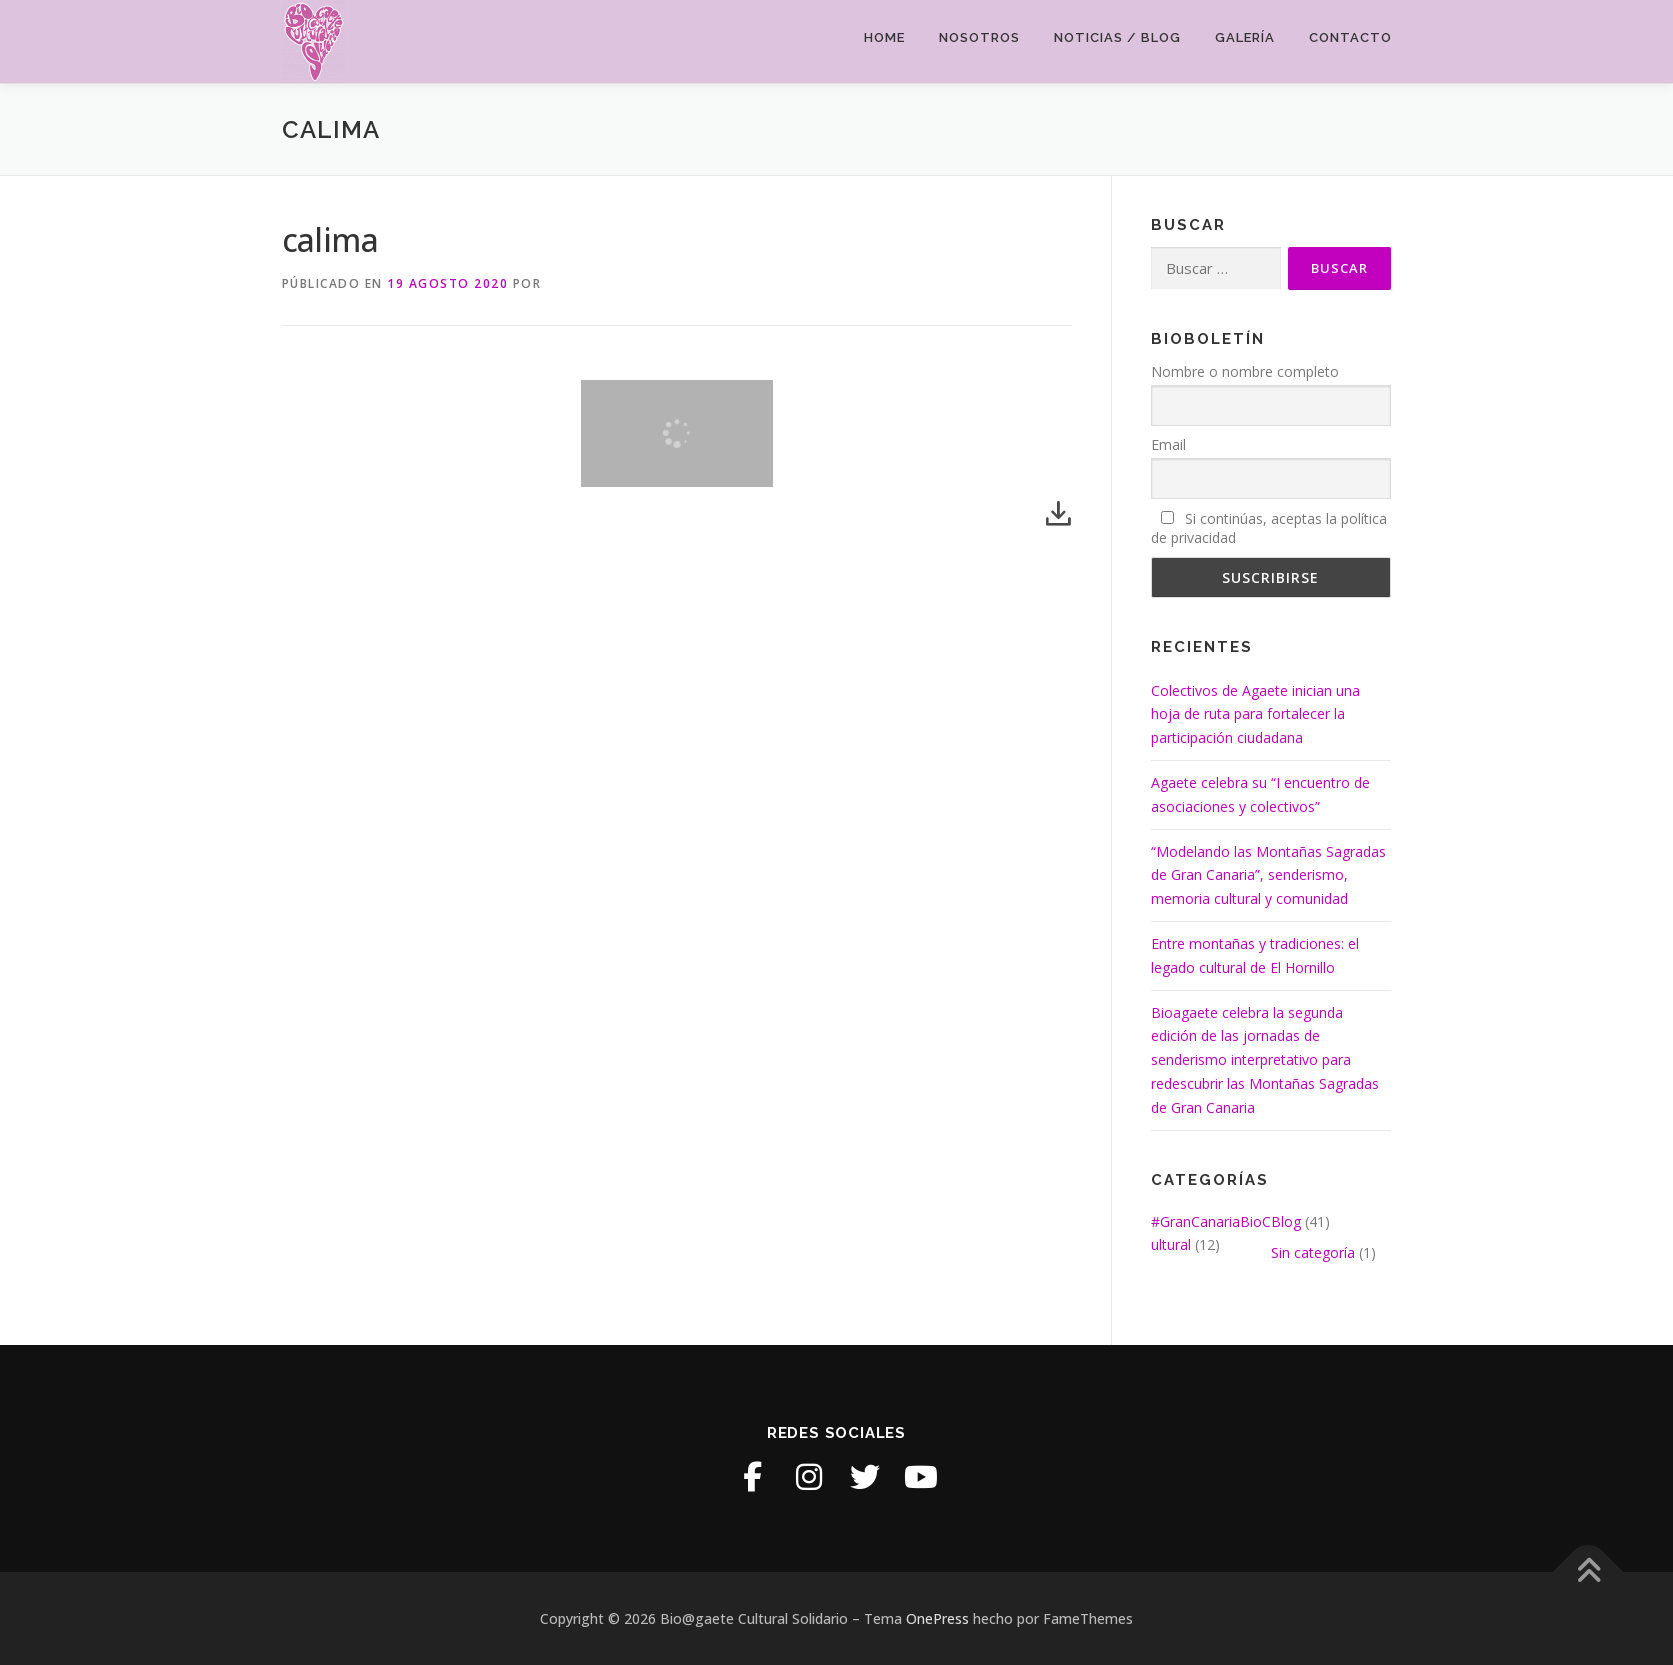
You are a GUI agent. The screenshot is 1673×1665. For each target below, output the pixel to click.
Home (884, 37)
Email (1168, 444)
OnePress (937, 1618)
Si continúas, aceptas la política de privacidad (1269, 528)
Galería (1245, 37)
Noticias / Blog (1117, 37)
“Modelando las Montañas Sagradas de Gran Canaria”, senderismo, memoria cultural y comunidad (1268, 875)
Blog (1286, 1221)
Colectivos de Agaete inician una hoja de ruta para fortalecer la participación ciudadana (1255, 714)
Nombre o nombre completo (1245, 371)
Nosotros (979, 37)
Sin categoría (1313, 1252)
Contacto (1350, 37)
